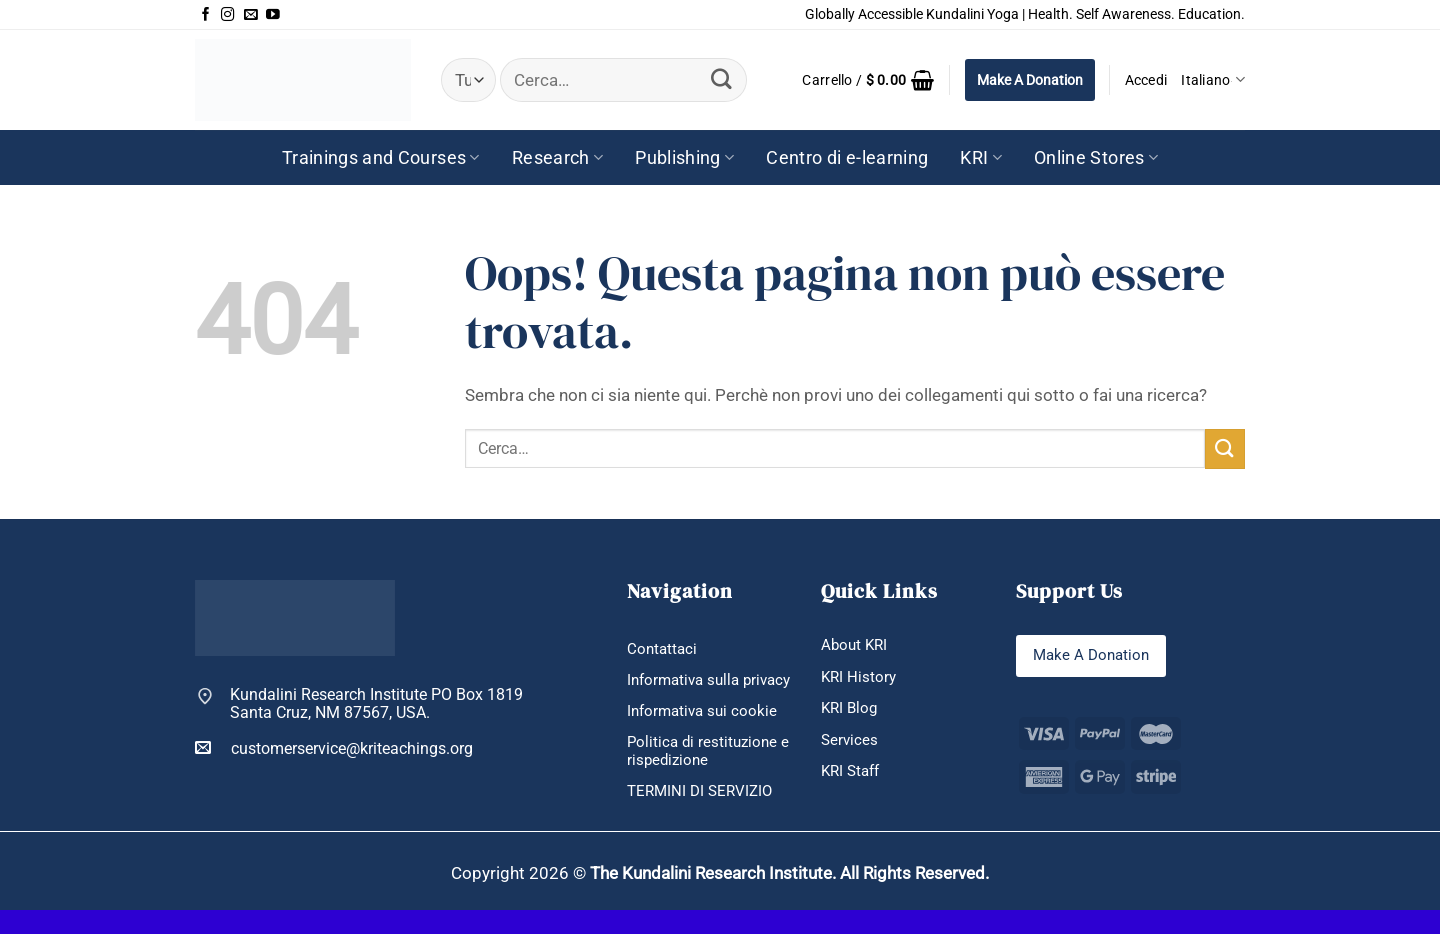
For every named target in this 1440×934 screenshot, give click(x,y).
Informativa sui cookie (705, 732)
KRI (981, 158)
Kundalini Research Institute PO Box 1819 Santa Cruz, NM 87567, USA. (376, 704)
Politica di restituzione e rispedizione (705, 774)
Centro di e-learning (847, 158)
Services (850, 742)
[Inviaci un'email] (251, 15)
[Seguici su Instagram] (228, 15)
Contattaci (663, 649)
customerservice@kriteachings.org (334, 748)
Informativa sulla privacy (687, 691)
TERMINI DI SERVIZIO (703, 815)
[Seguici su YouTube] (273, 15)
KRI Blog (851, 710)
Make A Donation (1030, 80)
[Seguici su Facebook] (206, 15)
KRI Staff (853, 775)
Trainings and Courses (381, 158)
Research (557, 158)
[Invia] (722, 79)
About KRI (856, 645)
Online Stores (1096, 158)
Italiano (1213, 79)
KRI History (860, 678)
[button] (868, 80)
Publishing (684, 158)
